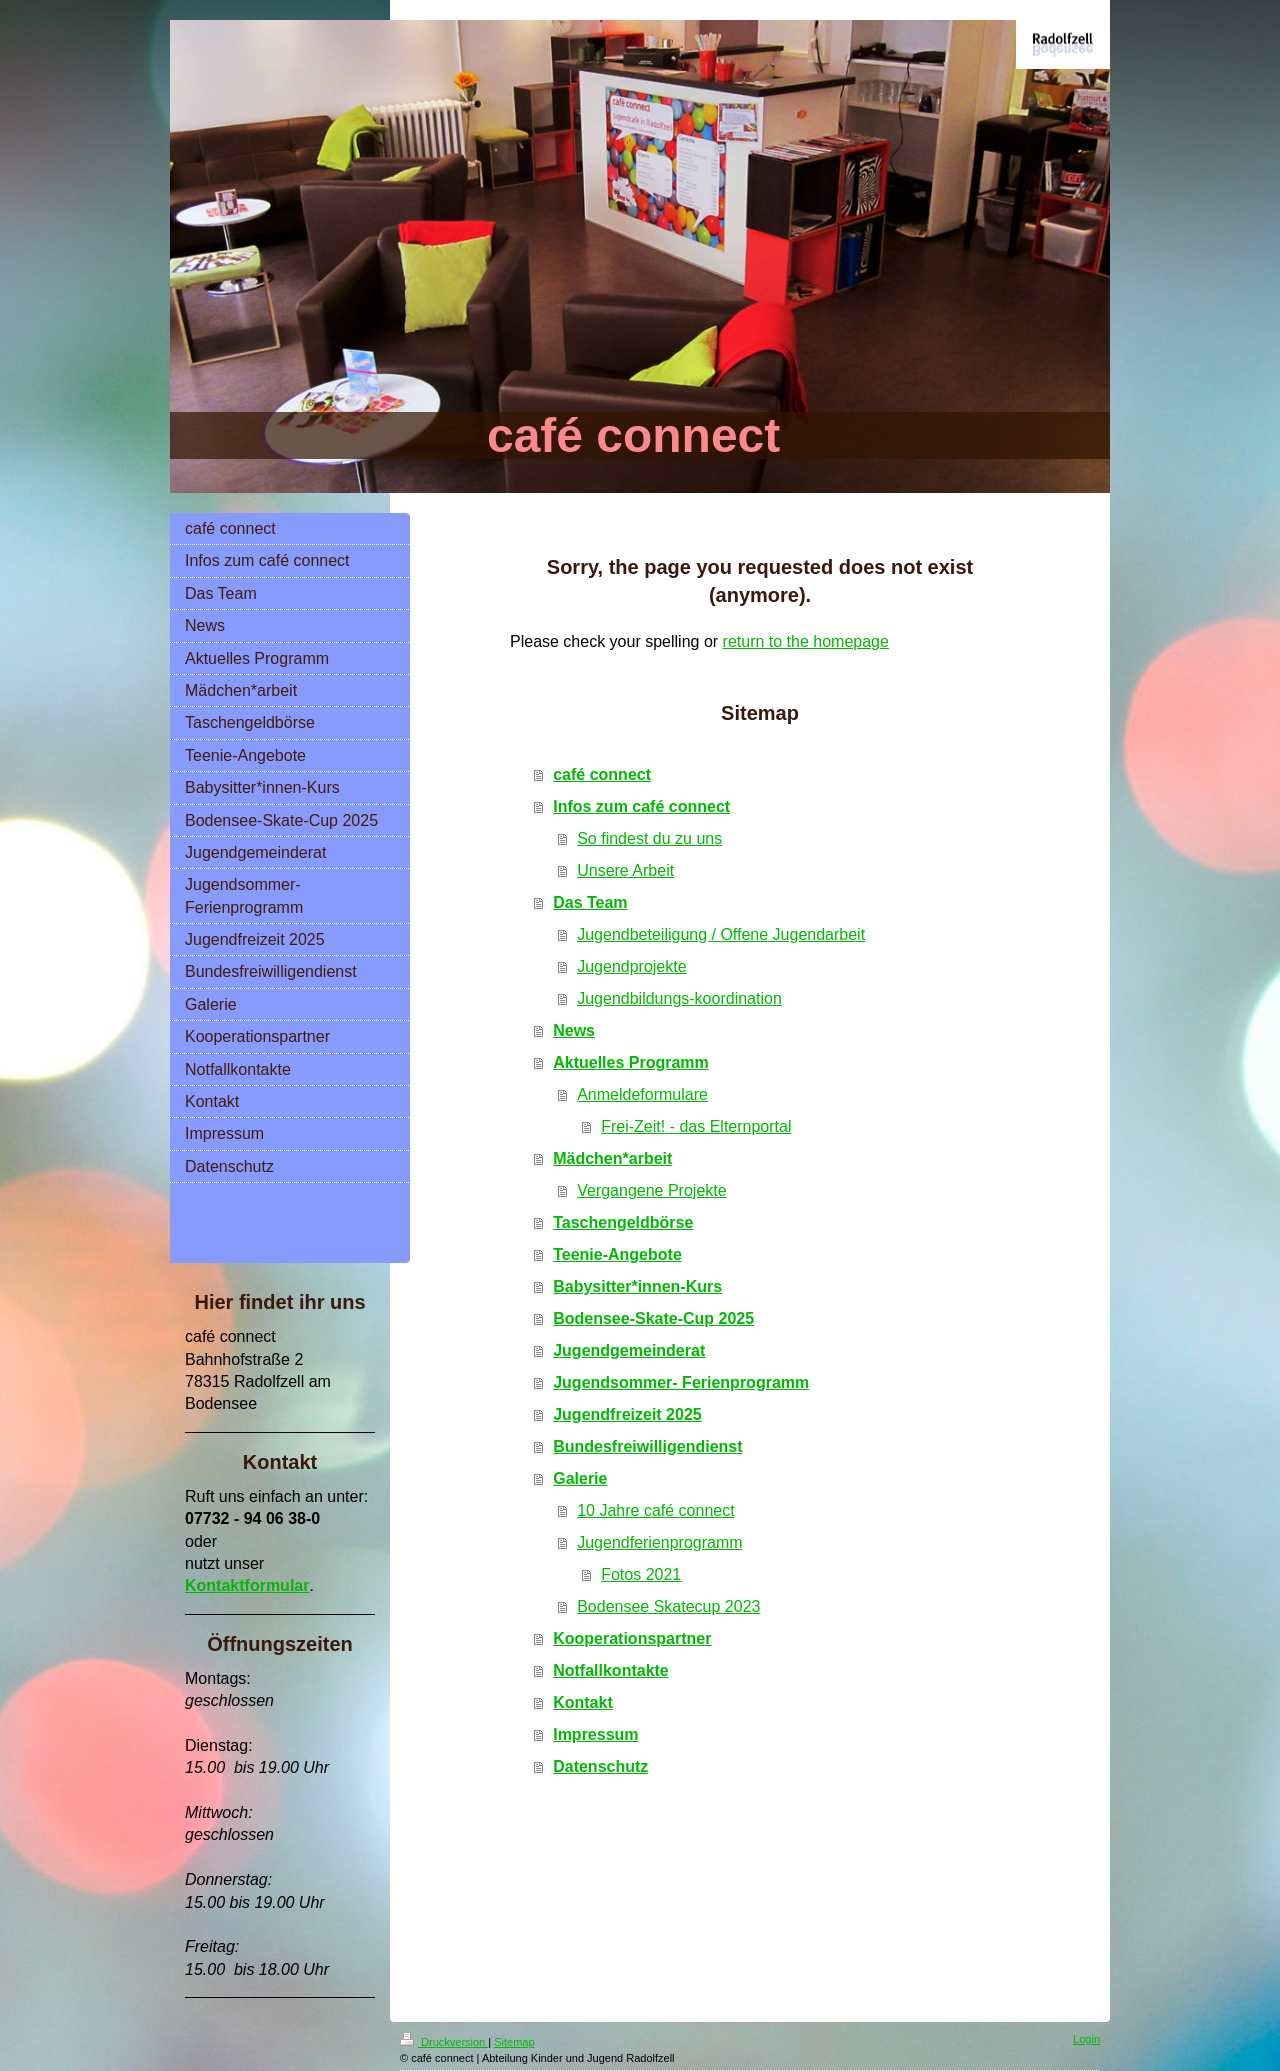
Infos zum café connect (641, 806)
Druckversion (444, 2042)
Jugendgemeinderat (629, 1350)
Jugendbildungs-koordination (679, 998)
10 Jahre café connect (655, 1510)
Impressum (595, 1734)
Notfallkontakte (611, 1670)
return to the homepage (806, 641)
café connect (602, 774)
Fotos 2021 (641, 1574)
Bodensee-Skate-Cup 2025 (653, 1318)
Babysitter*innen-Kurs (637, 1286)
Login (1086, 2039)
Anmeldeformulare (642, 1094)
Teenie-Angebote (617, 1254)
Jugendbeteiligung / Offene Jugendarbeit (721, 934)
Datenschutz (600, 1766)
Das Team (590, 902)
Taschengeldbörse (623, 1222)
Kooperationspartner (632, 1638)
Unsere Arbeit (625, 870)
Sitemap (514, 2042)
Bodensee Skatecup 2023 (668, 1606)
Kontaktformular (247, 1585)
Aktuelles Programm (631, 1062)
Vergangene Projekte (651, 1190)
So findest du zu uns (649, 838)
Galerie (580, 1478)
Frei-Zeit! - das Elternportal (696, 1126)
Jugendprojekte (631, 966)
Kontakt (583, 1702)
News (574, 1030)
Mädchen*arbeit (612, 1158)
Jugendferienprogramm (659, 1542)
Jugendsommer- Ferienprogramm (681, 1382)
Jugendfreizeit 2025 (627, 1414)
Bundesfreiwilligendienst (647, 1446)
